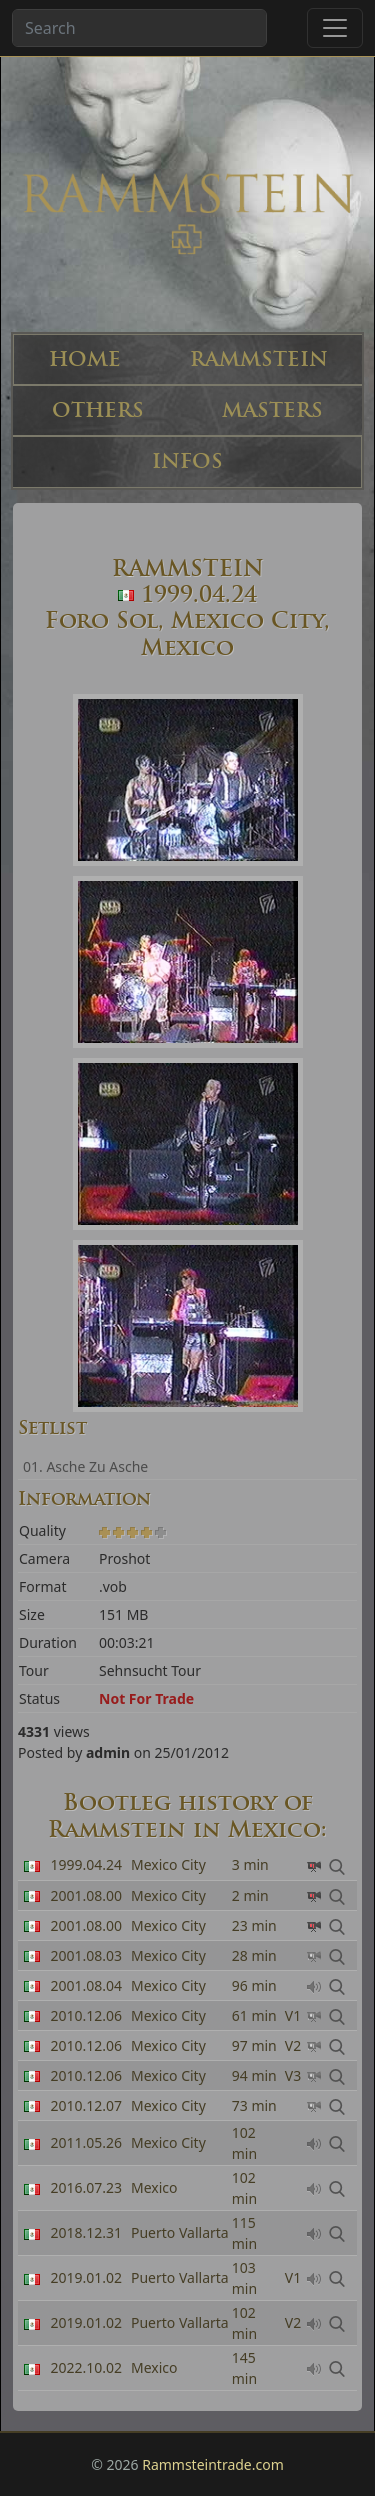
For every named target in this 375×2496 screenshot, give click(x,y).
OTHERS (98, 410)
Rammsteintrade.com (213, 2464)
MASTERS (272, 410)
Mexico (154, 2187)
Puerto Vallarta (180, 2232)
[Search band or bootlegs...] (139, 28)
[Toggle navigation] (335, 28)
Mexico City (168, 1895)
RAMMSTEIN (259, 359)
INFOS (187, 461)
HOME (85, 359)
